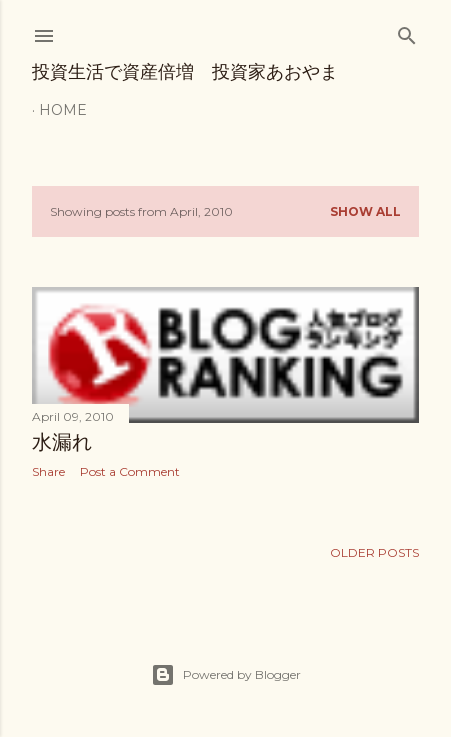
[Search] (407, 31)
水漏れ (62, 442)
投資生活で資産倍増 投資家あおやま (185, 71)
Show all (365, 211)
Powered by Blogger (226, 675)
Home (63, 110)
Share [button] (48, 471)
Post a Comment (130, 471)
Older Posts (374, 552)
